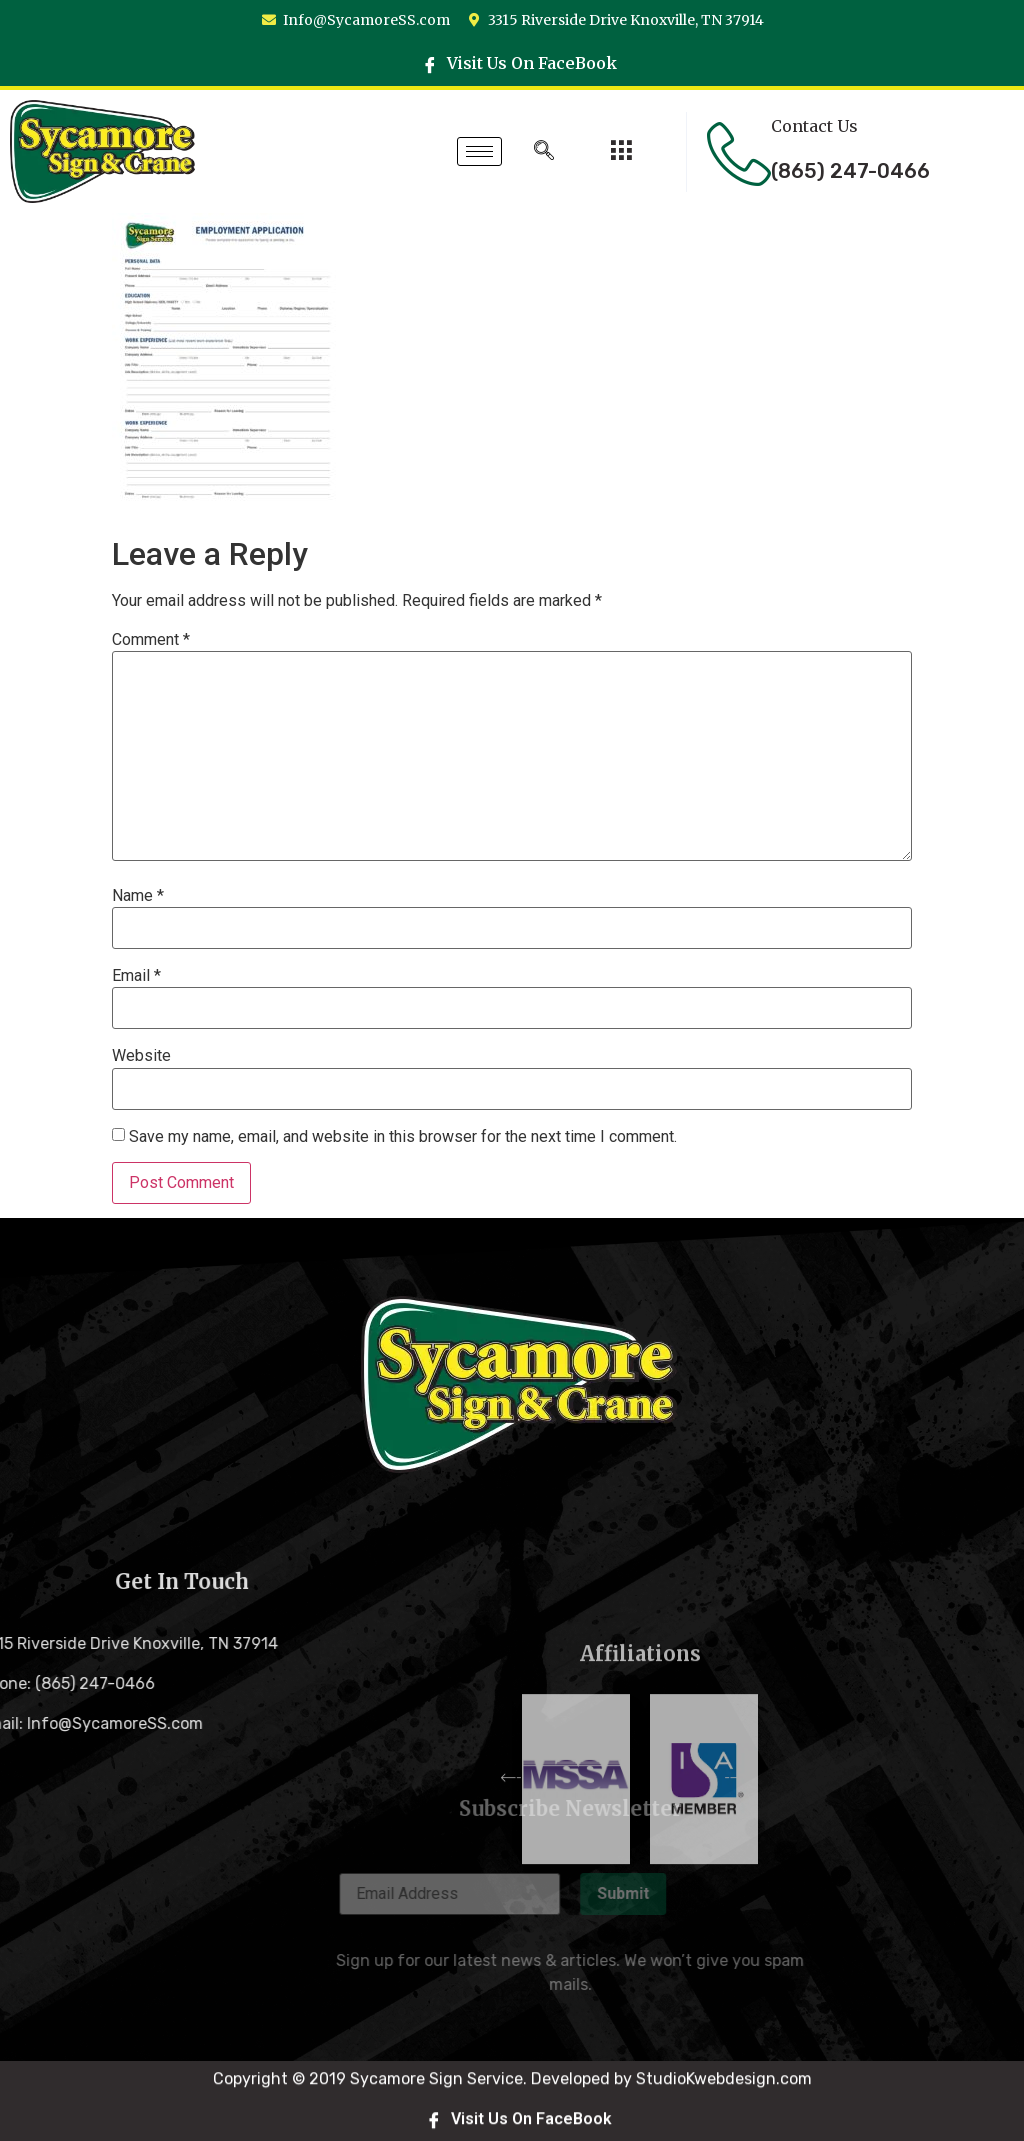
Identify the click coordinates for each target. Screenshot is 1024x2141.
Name (138, 896)
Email (136, 976)
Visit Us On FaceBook (519, 63)
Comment (151, 640)
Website (141, 1056)
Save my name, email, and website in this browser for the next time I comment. (403, 1137)
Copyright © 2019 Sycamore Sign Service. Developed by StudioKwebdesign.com (512, 2115)
